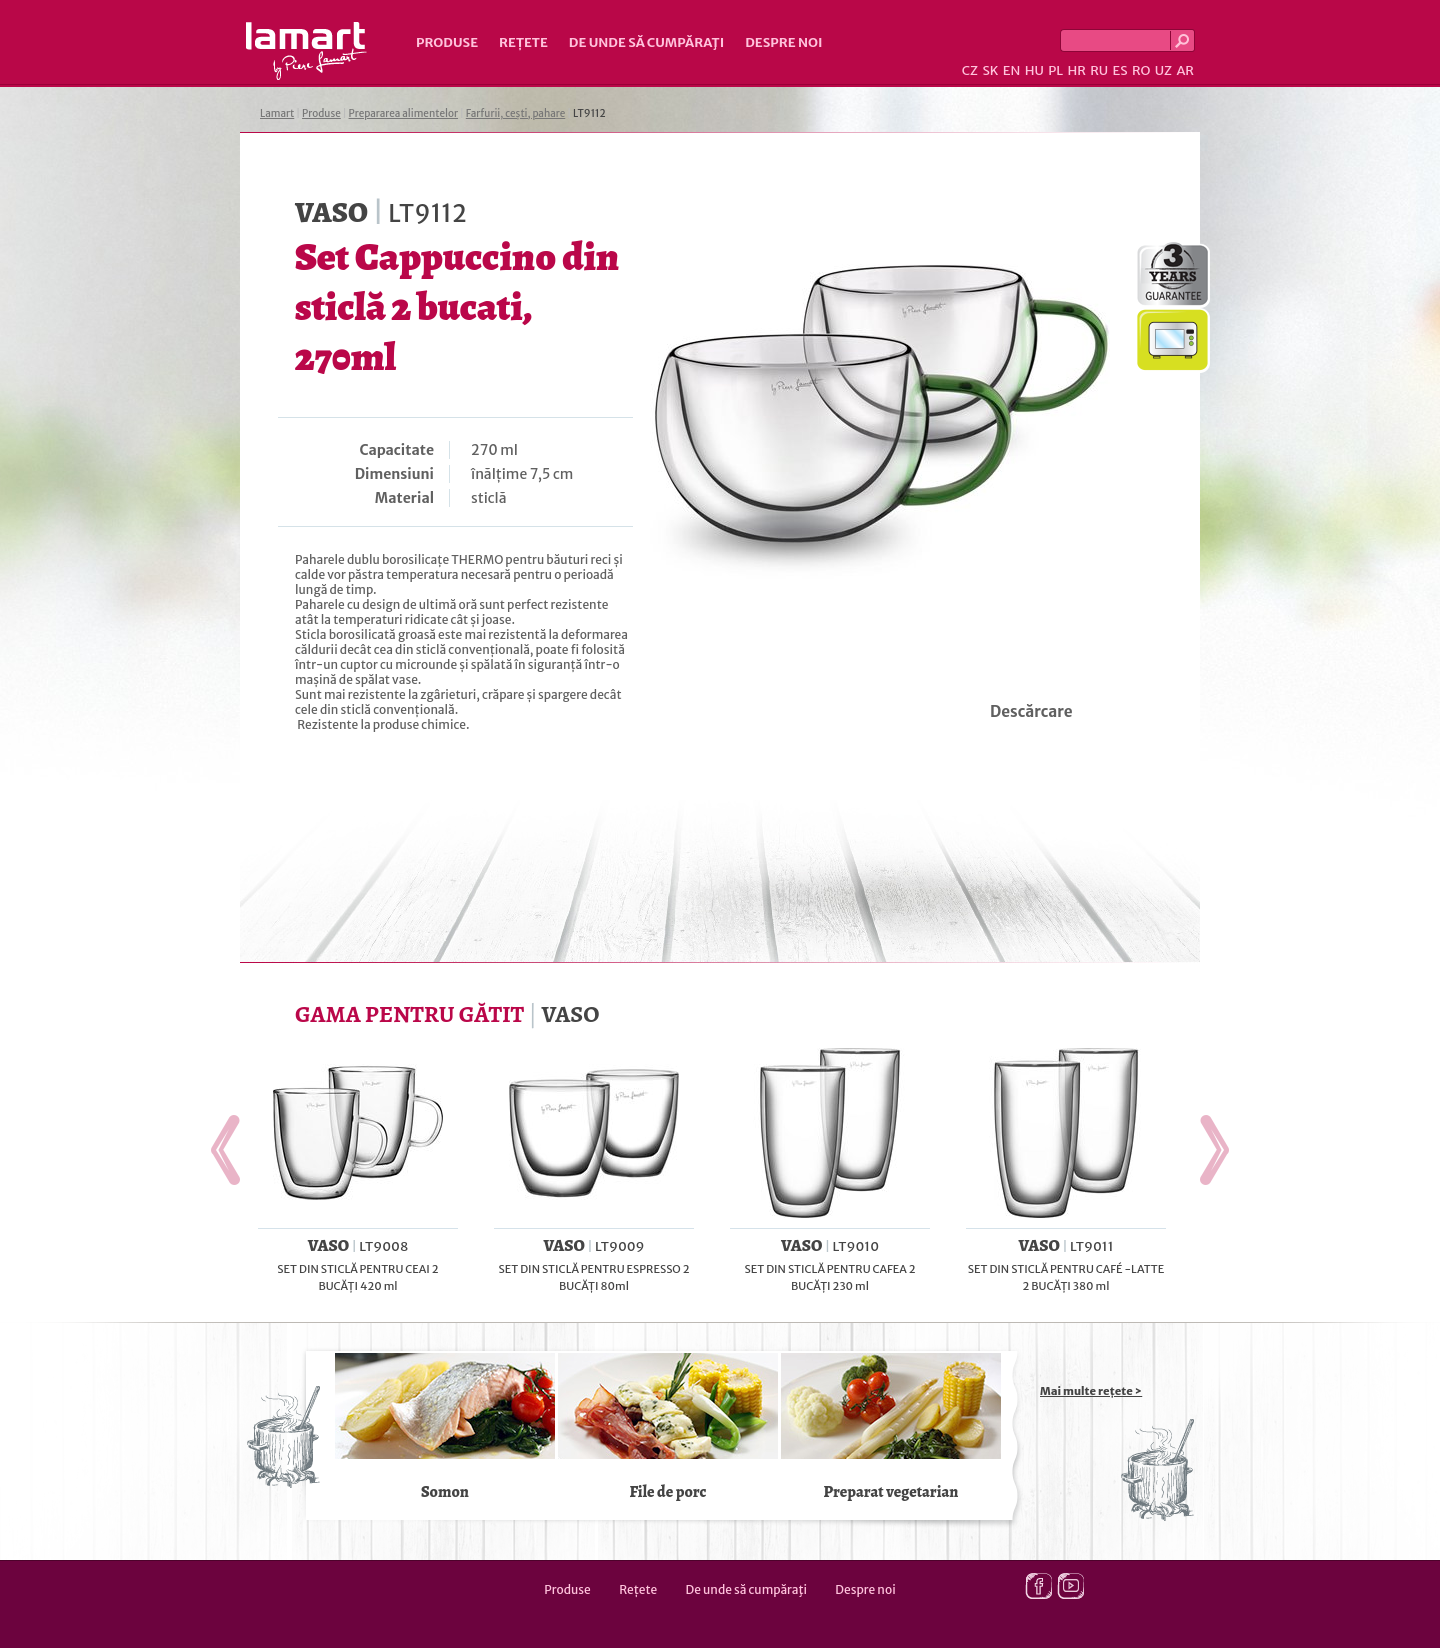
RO (1141, 70)
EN (1012, 70)
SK (990, 70)
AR (1185, 70)
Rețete (523, 42)
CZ (970, 70)
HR (1076, 70)
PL (1055, 70)
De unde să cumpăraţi (646, 42)
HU (1034, 70)
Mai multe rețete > (1091, 1391)
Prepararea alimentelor (403, 113)
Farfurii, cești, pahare (515, 113)
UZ (1163, 70)
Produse (447, 42)
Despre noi (783, 42)
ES (1120, 70)
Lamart (306, 51)
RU (1099, 70)
